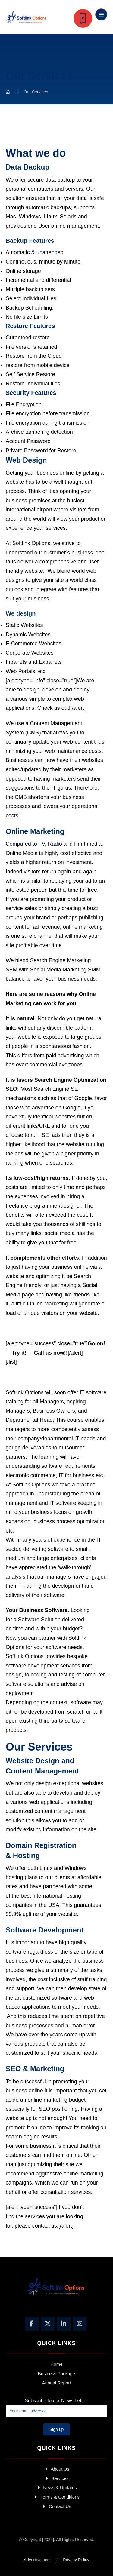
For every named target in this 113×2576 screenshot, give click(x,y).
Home (56, 2364)
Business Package (56, 2373)
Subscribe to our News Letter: (57, 2407)
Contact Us (56, 2506)
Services (56, 2478)
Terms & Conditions (56, 2497)
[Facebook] (32, 2324)
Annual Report (56, 2382)
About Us (56, 2469)
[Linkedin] (64, 2324)
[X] (48, 2324)
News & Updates (56, 2487)
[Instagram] (79, 2324)
